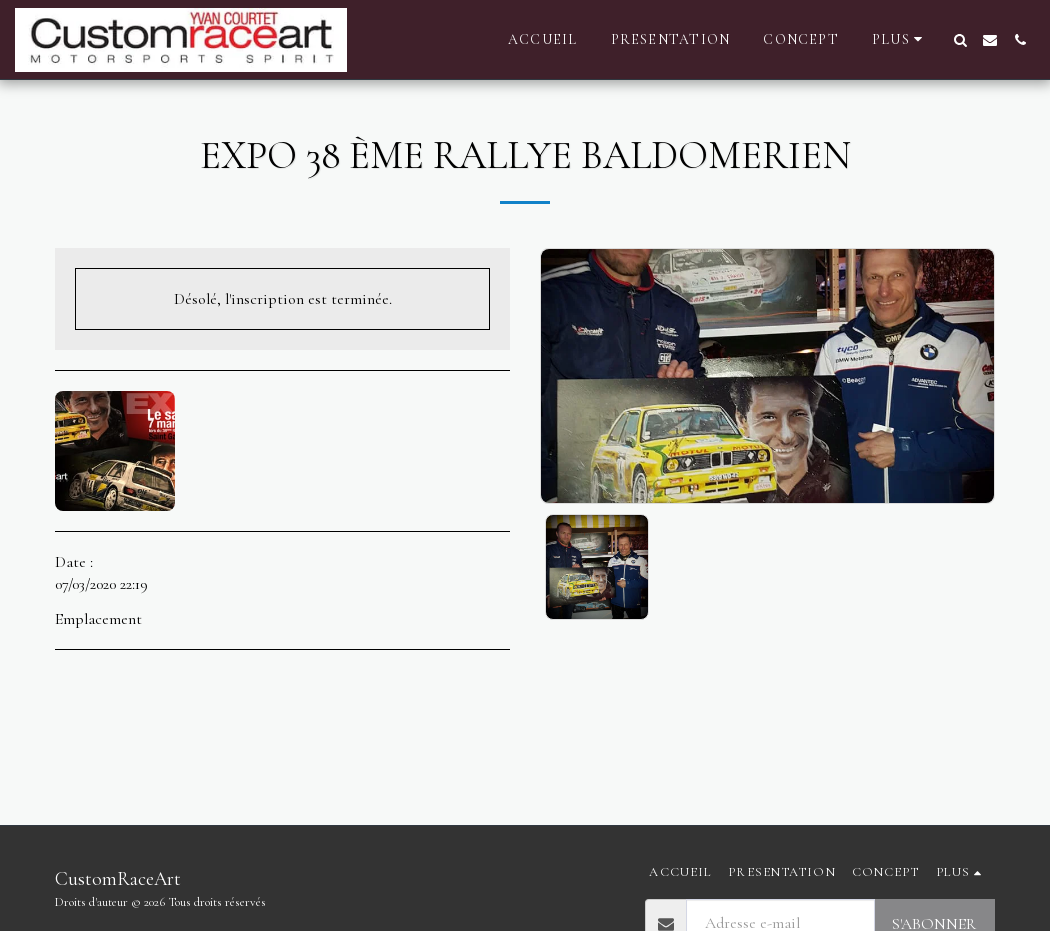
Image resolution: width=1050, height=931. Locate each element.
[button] (960, 40)
